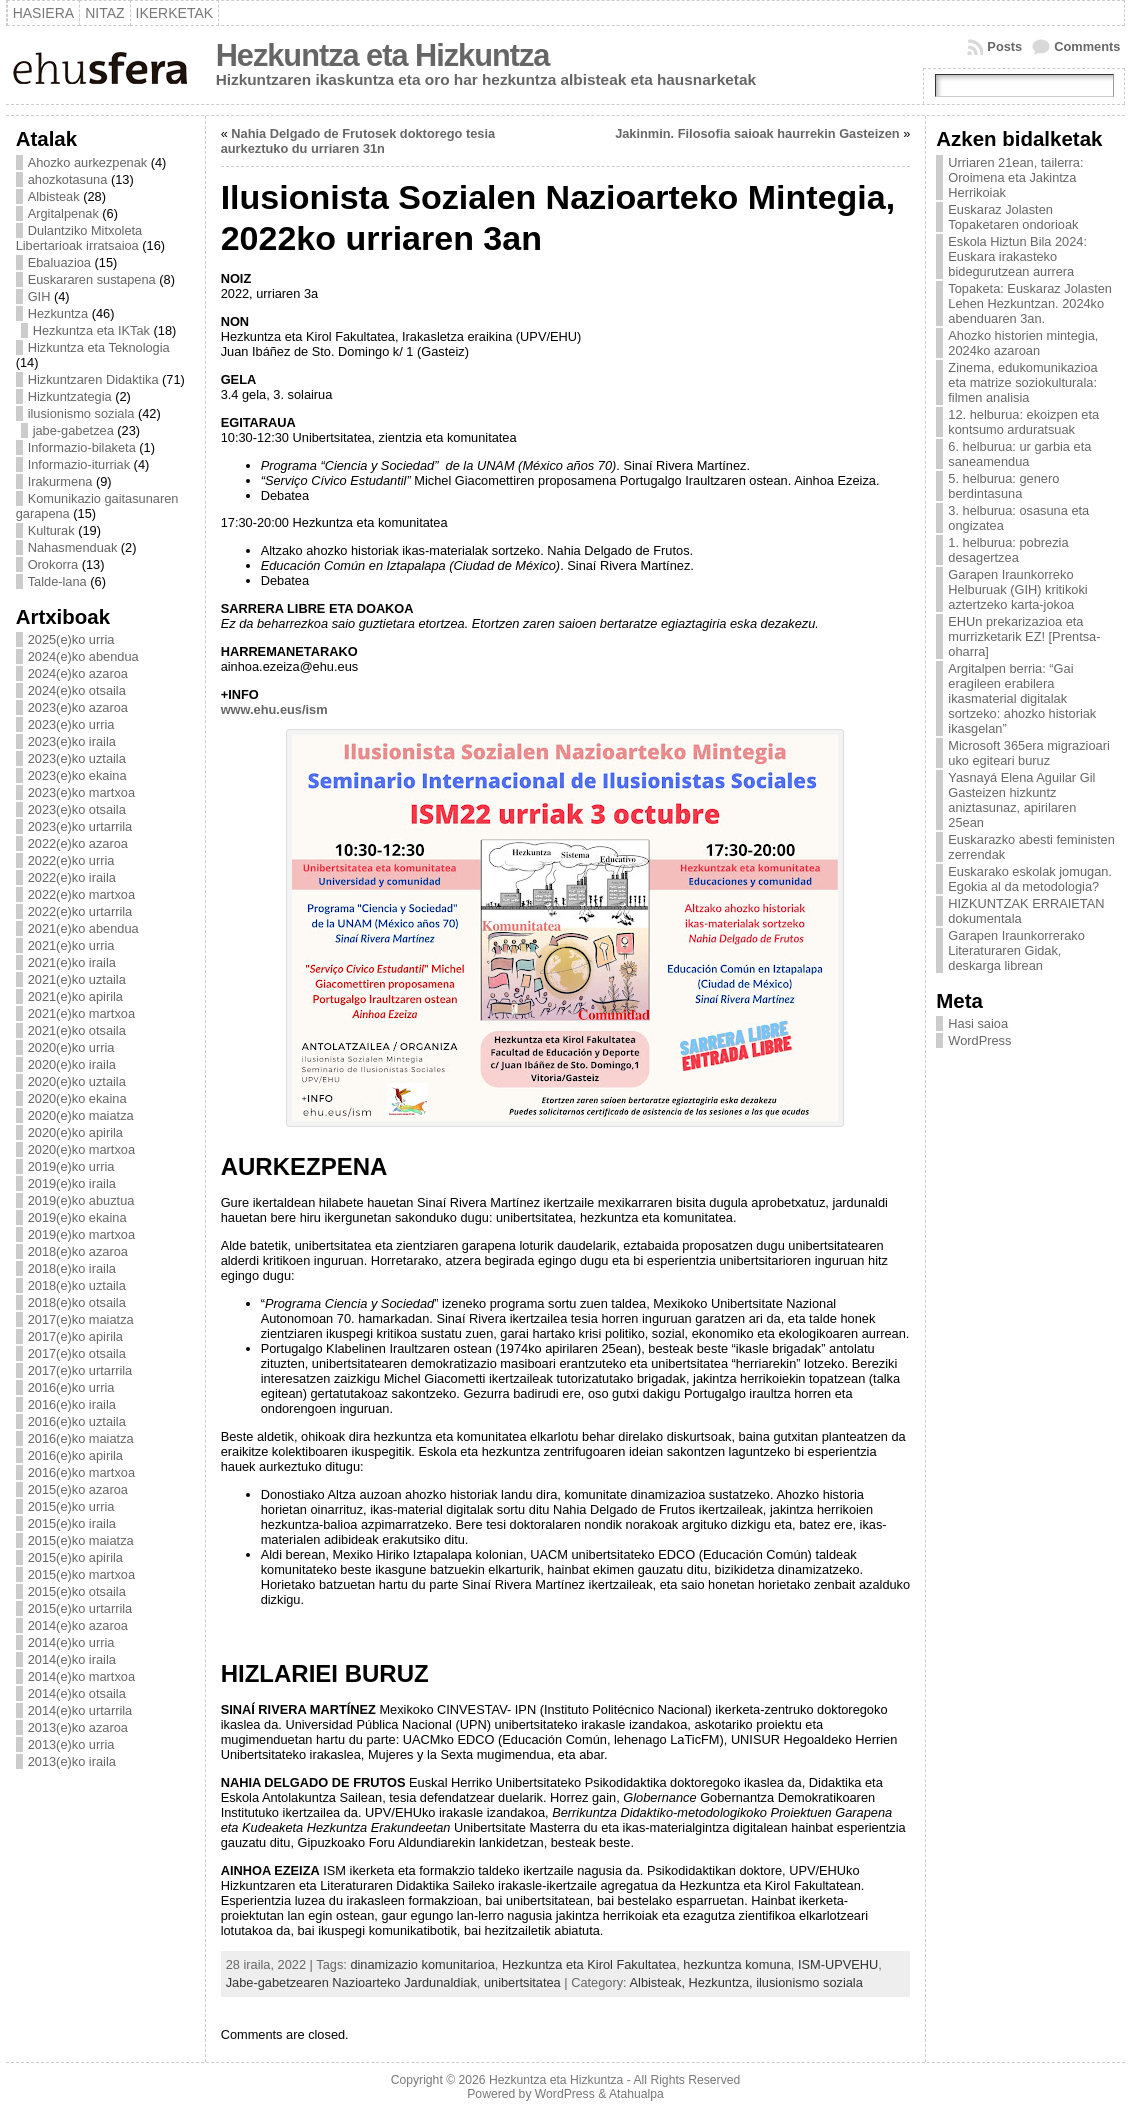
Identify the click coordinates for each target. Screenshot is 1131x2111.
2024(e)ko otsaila (77, 690)
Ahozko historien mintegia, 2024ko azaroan (1023, 343)
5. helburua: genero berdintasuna (1003, 486)
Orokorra (53, 564)
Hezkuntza (58, 313)
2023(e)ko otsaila (77, 809)
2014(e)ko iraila (72, 1659)
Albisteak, (659, 1982)
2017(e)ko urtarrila (80, 1370)
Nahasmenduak (73, 547)
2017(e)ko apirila (75, 1336)
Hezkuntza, (723, 1982)
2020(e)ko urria (71, 1047)
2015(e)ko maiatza (81, 1540)
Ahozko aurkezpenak (88, 162)
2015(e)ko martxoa (81, 1574)
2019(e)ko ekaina (77, 1217)
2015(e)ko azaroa (78, 1489)
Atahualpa (636, 2094)
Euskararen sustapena (92, 279)
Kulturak (51, 530)
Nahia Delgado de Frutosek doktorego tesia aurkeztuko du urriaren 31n (358, 141)
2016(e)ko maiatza (81, 1438)
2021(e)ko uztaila (77, 979)
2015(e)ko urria (71, 1506)
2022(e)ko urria (71, 860)
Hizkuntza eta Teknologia (99, 347)
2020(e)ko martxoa (81, 1149)
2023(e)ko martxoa (81, 792)
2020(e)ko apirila (75, 1132)
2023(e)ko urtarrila (80, 826)
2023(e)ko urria (71, 724)
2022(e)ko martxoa (81, 894)
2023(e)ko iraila (72, 741)
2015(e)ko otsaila (77, 1591)
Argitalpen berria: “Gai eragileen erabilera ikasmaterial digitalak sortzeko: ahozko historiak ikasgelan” (1022, 698)
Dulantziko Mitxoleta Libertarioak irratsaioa (79, 238)
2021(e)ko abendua (83, 928)
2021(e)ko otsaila (77, 1030)
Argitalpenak (63, 213)
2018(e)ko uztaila (77, 1285)
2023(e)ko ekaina (77, 775)
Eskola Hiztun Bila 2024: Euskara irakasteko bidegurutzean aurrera (1017, 256)
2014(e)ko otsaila (77, 1693)
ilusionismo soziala (81, 413)
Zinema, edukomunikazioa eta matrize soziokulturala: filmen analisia (1022, 382)
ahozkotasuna (68, 179)
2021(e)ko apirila (75, 996)
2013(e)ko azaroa (78, 1727)
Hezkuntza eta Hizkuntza (383, 55)
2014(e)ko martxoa (81, 1676)
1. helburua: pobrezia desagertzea (1008, 550)
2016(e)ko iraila (72, 1404)
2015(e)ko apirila (75, 1557)
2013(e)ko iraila (72, 1761)
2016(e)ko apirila (75, 1455)
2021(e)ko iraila (72, 962)
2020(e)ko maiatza (81, 1115)
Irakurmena (60, 481)
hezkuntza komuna (736, 1964)
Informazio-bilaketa (82, 447)
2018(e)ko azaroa (78, 1251)
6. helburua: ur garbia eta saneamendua (1019, 454)
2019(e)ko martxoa (81, 1234)
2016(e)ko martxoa (81, 1472)
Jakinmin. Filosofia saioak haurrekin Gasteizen (757, 133)
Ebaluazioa (59, 262)
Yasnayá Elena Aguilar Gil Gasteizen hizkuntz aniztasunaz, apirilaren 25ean (1021, 800)
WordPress (979, 1040)
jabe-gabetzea (73, 430)
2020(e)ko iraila (72, 1064)
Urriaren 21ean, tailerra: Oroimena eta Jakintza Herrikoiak (1015, 177)
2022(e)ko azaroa (78, 843)
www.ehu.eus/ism (274, 709)
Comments (1087, 46)
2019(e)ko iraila (72, 1183)
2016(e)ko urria (71, 1387)
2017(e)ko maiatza (81, 1319)
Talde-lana (57, 581)
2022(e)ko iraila (72, 877)
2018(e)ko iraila (72, 1268)
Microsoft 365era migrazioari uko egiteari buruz (1028, 753)
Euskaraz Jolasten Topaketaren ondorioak (1013, 217)
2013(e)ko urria (71, 1744)
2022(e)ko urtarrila (80, 911)
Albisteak (54, 196)
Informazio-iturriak (79, 464)
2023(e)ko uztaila (77, 758)
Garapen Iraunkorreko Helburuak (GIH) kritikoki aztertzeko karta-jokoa (1017, 589)
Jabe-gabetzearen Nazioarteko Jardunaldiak (351, 1982)
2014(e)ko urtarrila (80, 1710)
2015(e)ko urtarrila (80, 1608)
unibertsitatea (522, 1982)
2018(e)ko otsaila (77, 1302)
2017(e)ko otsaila (77, 1353)
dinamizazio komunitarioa (422, 1964)
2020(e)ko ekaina (77, 1098)
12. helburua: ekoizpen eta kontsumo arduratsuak (1023, 422)
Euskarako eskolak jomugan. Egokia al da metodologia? (1030, 879)
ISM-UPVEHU (838, 1964)
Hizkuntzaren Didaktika (93, 379)
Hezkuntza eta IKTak (91, 330)
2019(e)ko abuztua (81, 1200)
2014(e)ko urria (71, 1642)
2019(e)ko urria (71, 1166)
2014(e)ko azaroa (78, 1625)
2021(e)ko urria (71, 945)
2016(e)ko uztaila (77, 1421)
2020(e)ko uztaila (77, 1081)
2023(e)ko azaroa (78, 707)
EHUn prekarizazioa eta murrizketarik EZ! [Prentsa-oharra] (1024, 636)
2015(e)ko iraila (72, 1523)
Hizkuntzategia (70, 396)
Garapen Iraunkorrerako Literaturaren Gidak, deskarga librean (1016, 950)
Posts (1004, 46)
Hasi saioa (978, 1023)
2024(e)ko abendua (83, 656)
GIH (39, 296)
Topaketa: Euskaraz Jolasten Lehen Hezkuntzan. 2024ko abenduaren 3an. (1030, 303)
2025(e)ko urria (71, 639)
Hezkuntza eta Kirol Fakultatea (589, 1964)
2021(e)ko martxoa (81, 1013)
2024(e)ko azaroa (78, 673)
